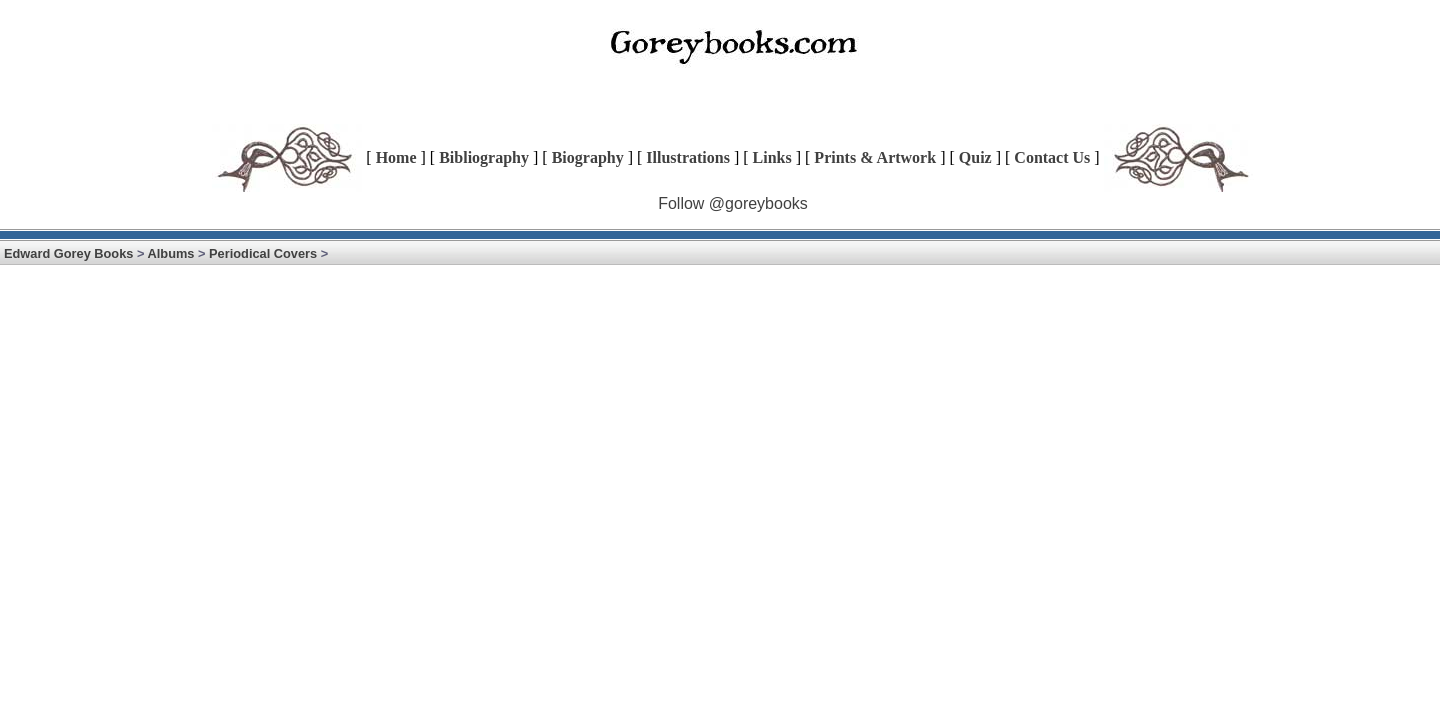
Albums (171, 253)
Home (396, 157)
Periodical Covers (263, 253)
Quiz (975, 157)
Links (772, 157)
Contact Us (1052, 157)
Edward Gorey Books (68, 253)
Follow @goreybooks (733, 203)
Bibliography (484, 157)
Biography (588, 157)
